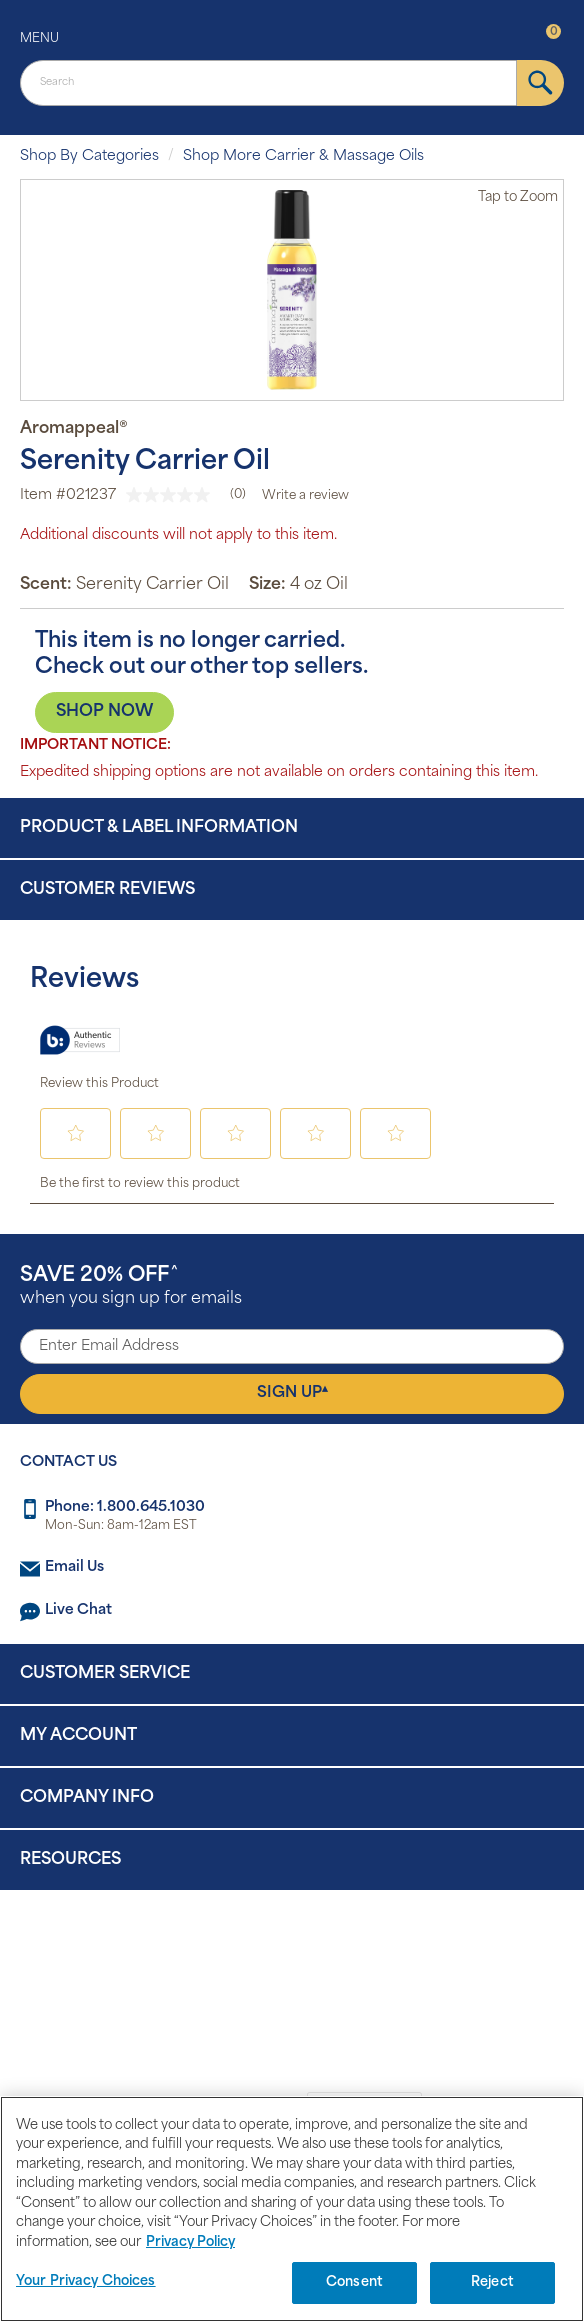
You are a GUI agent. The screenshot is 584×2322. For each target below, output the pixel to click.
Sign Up (292, 1393)
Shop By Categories (89, 156)
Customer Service (105, 1674)
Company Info (87, 1798)
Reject (492, 2282)
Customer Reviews (107, 890)
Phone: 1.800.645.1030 (125, 1507)
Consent (354, 2282)
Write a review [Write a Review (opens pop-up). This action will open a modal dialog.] (305, 496)
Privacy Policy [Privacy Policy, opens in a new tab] (190, 2242)
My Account (78, 1736)
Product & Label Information (159, 828)
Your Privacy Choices (86, 2281)
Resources (70, 1860)
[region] (292, 2209)
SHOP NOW (104, 712)
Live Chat (78, 1610)
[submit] (540, 83)
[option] (292, 290)
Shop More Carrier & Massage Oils (303, 156)
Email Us (74, 1567)
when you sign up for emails (131, 1286)
